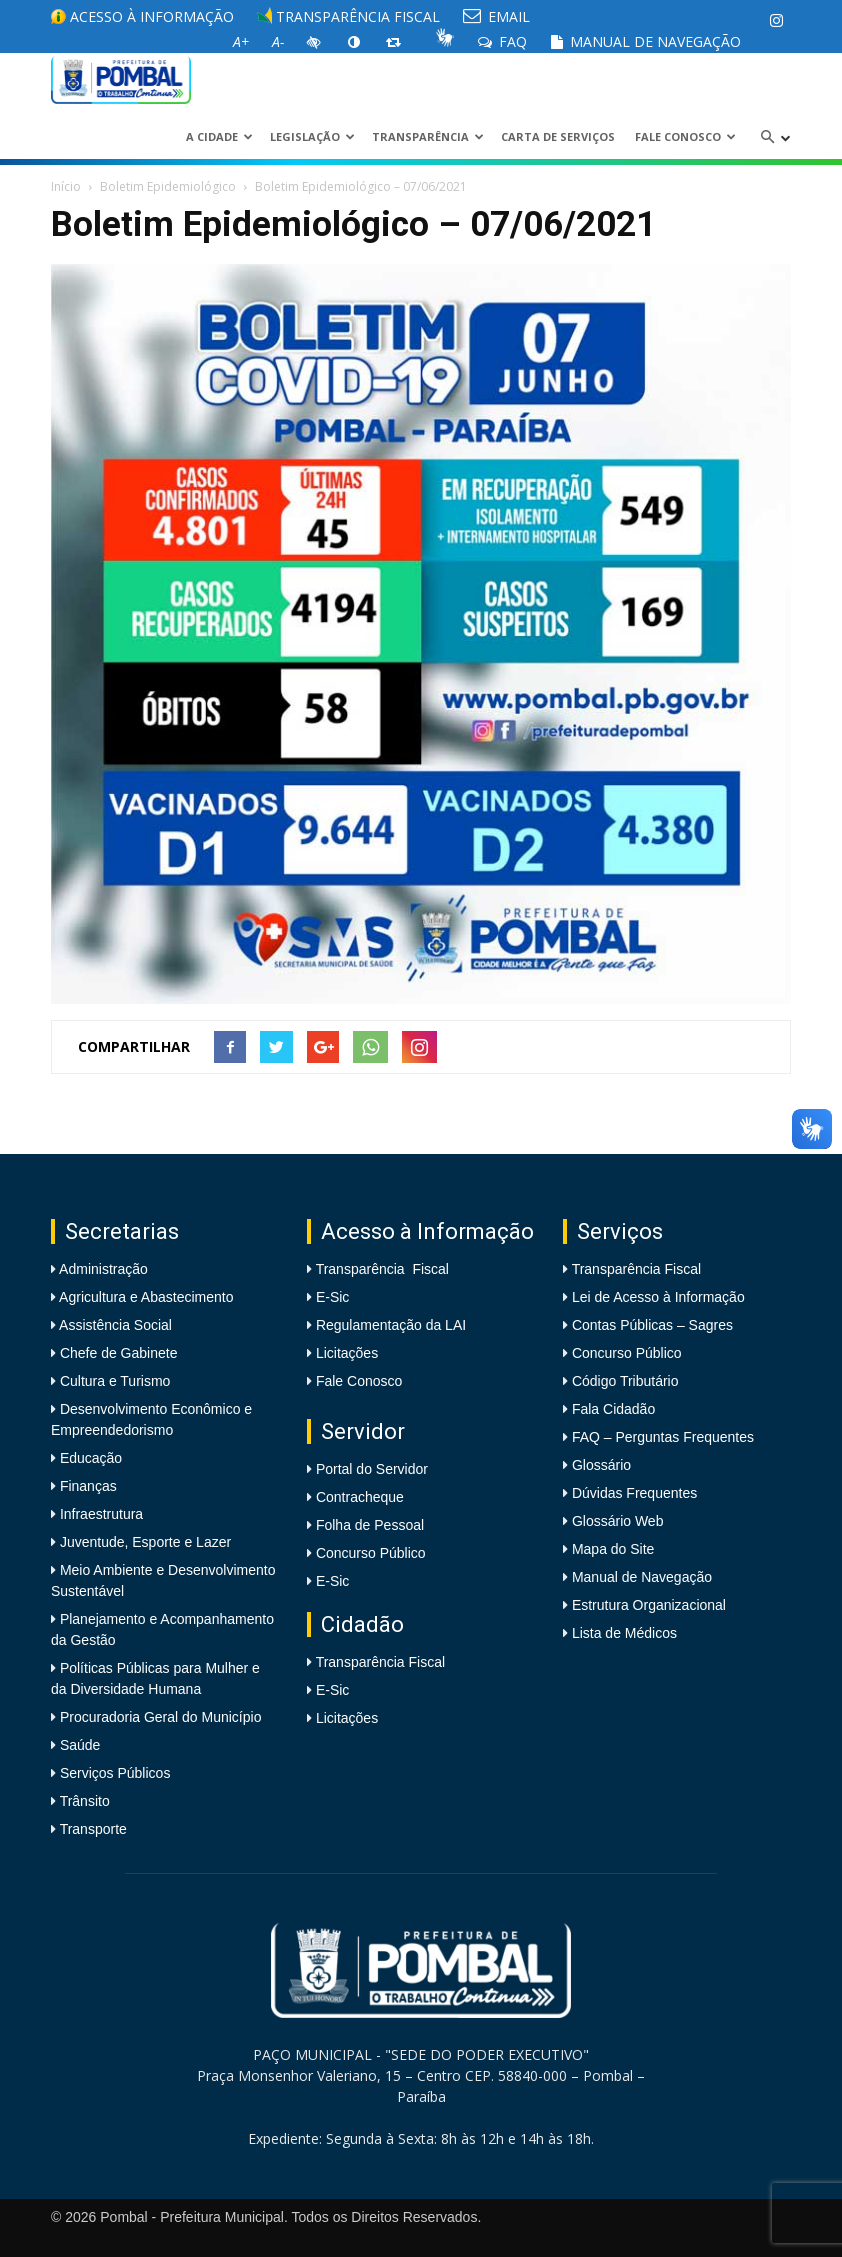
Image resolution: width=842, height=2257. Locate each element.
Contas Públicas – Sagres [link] (652, 1325)
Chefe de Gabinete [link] (116, 1353)
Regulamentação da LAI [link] (391, 1325)
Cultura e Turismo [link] (113, 1381)
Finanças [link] (86, 1486)
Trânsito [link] (83, 1801)
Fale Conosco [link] (685, 136)
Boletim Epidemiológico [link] (168, 186)
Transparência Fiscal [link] (348, 16)
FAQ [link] (502, 41)
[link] (776, 20)
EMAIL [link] (496, 16)
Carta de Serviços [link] (558, 136)
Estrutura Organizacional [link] (649, 1605)
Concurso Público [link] (371, 1553)
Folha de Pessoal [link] (370, 1525)
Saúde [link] (78, 1745)
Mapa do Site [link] (613, 1549)
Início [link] (66, 186)
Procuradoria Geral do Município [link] (161, 1717)
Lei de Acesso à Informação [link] (658, 1297)
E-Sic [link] (332, 1297)
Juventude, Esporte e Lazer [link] (143, 1542)
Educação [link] (89, 1458)
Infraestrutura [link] (99, 1514)
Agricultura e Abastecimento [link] (144, 1297)
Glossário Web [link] (618, 1521)
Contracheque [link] (360, 1497)
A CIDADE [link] (219, 136)
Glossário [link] (601, 1465)
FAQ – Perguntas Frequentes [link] (663, 1437)
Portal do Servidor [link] (372, 1469)
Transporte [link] (91, 1829)
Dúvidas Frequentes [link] (634, 1493)
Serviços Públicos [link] (113, 1773)
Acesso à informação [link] (142, 16)
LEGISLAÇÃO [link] (312, 136)
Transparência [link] (428, 136)
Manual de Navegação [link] (645, 41)
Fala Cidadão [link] (613, 1409)
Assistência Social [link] (114, 1325)
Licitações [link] (347, 1353)
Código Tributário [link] (625, 1381)
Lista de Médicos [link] (624, 1633)
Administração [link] (102, 1269)
